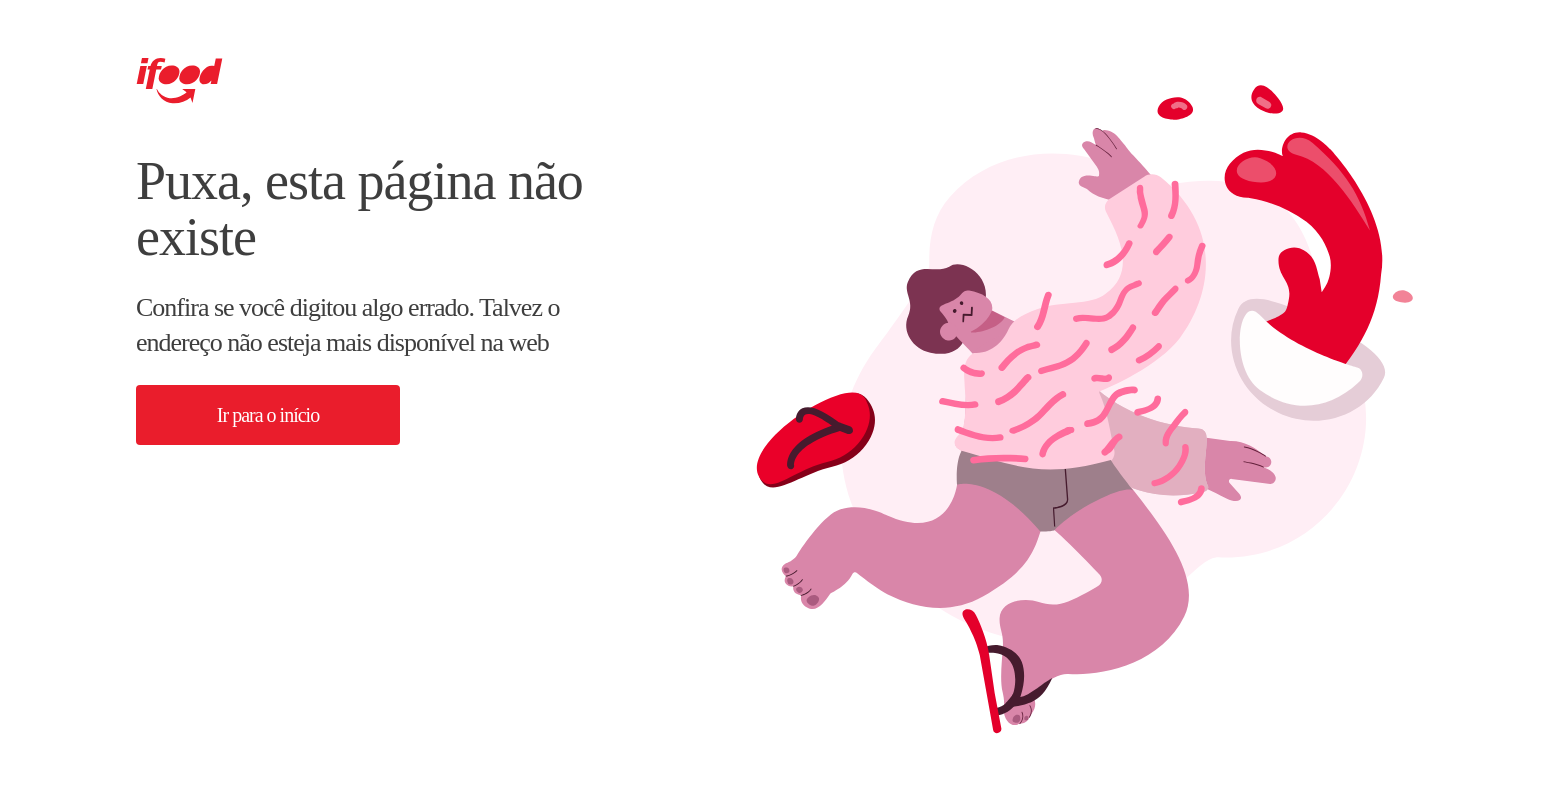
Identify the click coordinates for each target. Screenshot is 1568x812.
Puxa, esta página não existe (359, 209)
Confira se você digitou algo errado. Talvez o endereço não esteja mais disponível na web (347, 325)
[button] (268, 415)
